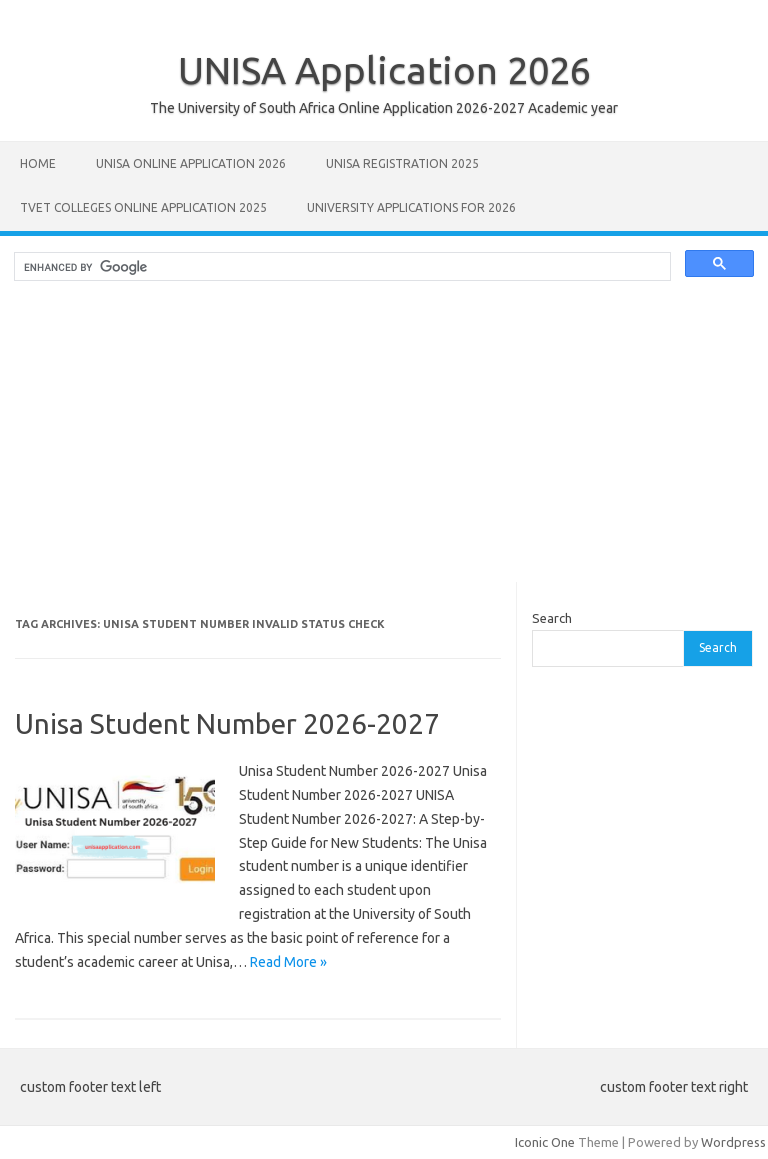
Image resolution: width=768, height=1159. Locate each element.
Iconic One (545, 1142)
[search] (340, 267)
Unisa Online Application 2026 (191, 163)
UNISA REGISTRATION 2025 (402, 163)
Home (38, 163)
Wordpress (733, 1142)
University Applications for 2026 (411, 207)
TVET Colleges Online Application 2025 (143, 207)
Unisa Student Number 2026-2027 (227, 723)
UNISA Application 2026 (384, 70)
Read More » (288, 962)
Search (552, 618)
